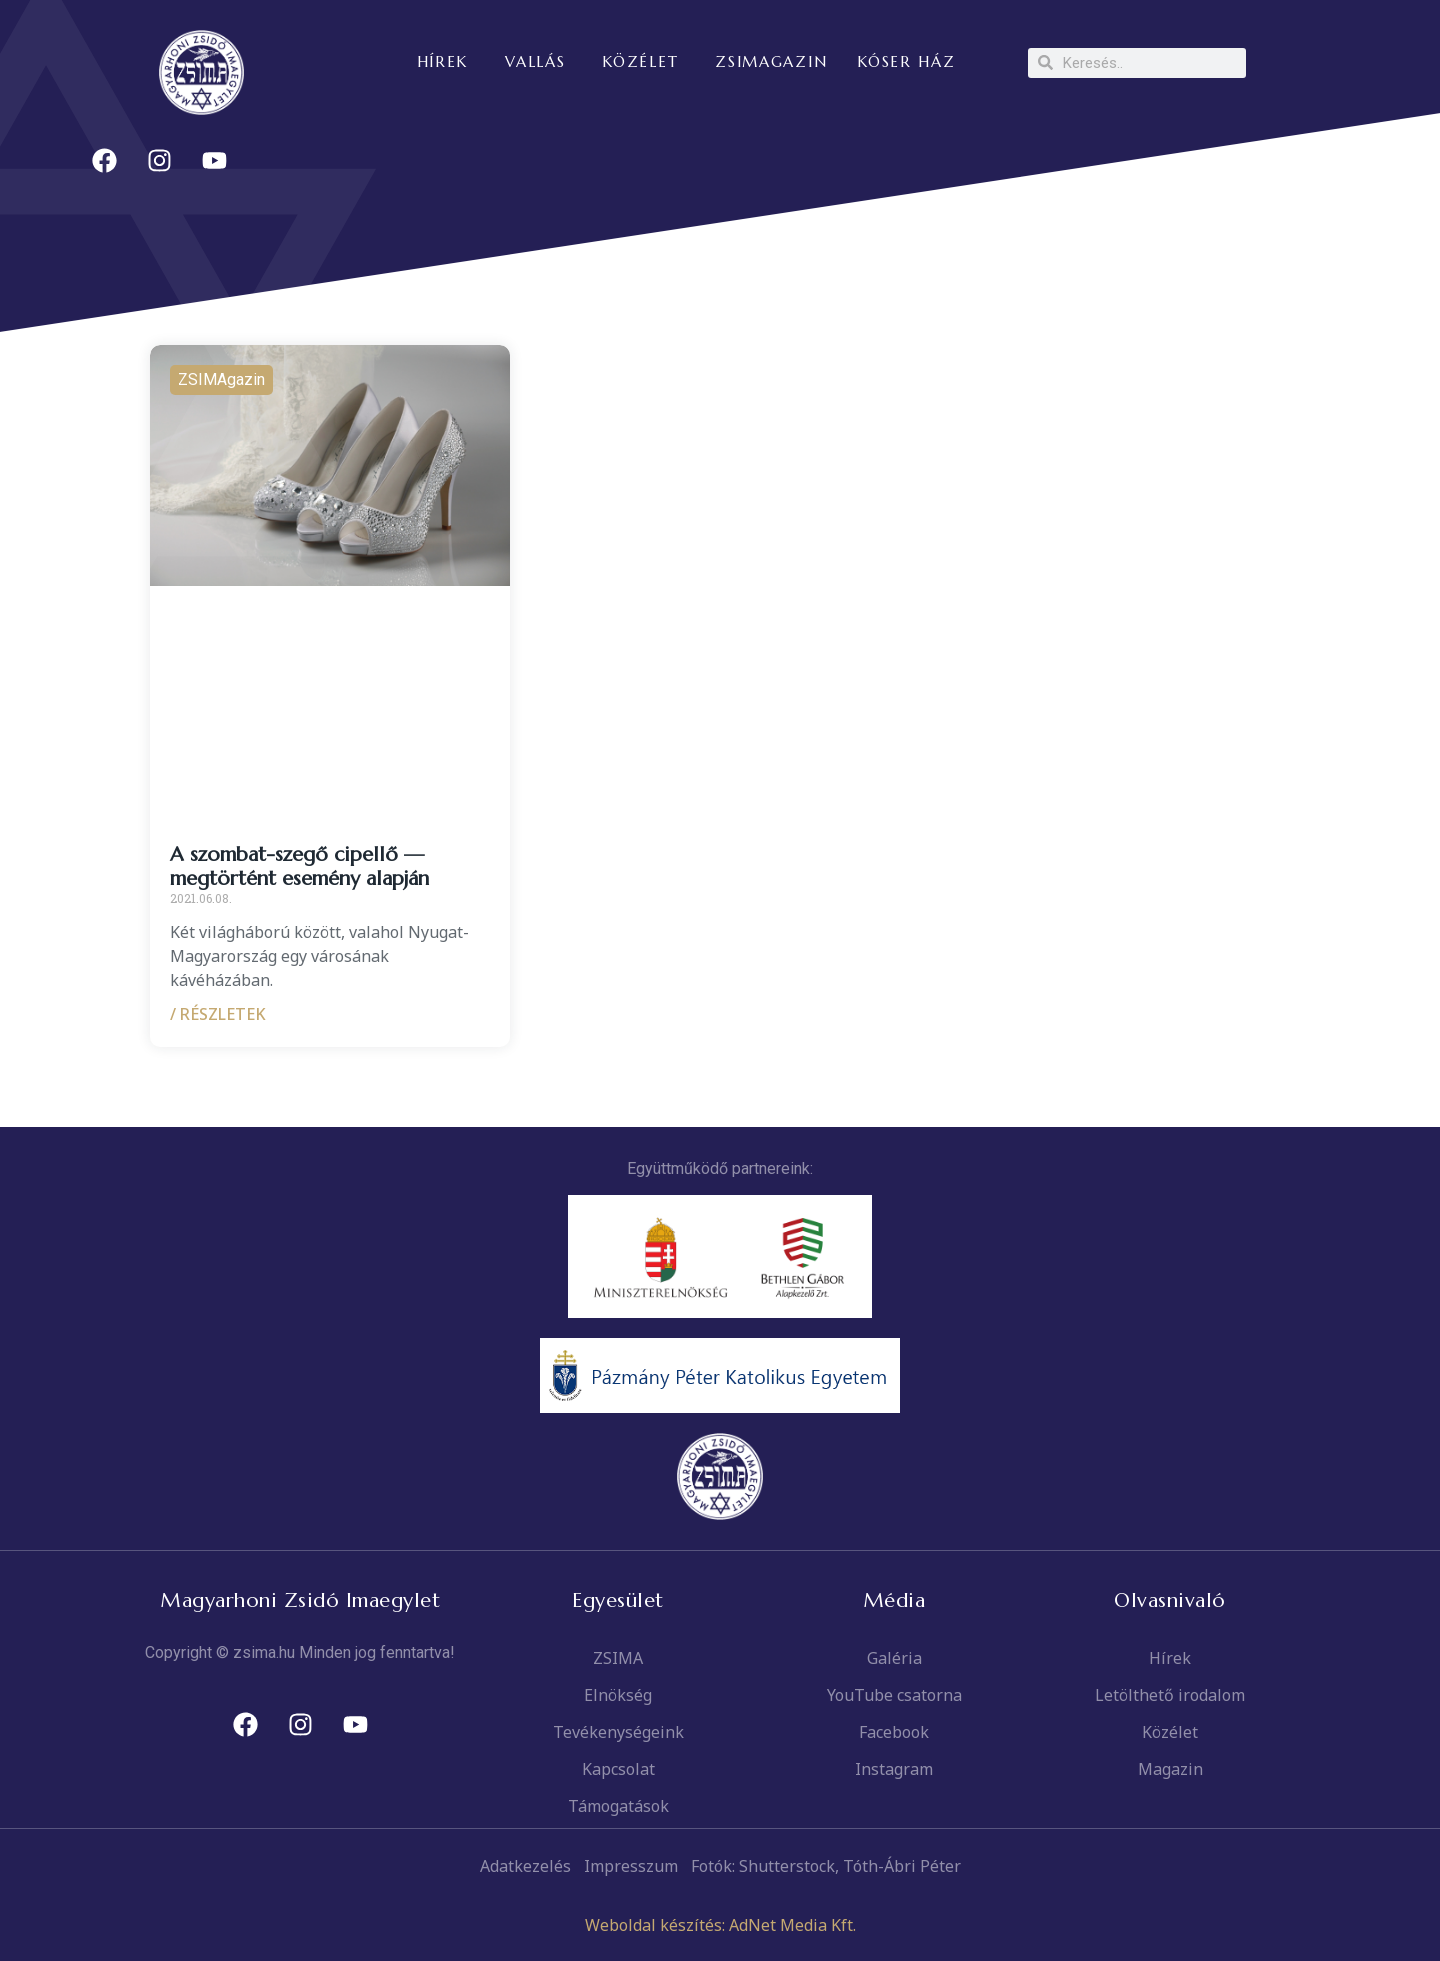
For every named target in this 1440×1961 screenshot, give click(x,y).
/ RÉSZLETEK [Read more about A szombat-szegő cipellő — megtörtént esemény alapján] (218, 1014)
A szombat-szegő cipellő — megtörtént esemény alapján (299, 866)
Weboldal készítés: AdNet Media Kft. (720, 1925)
